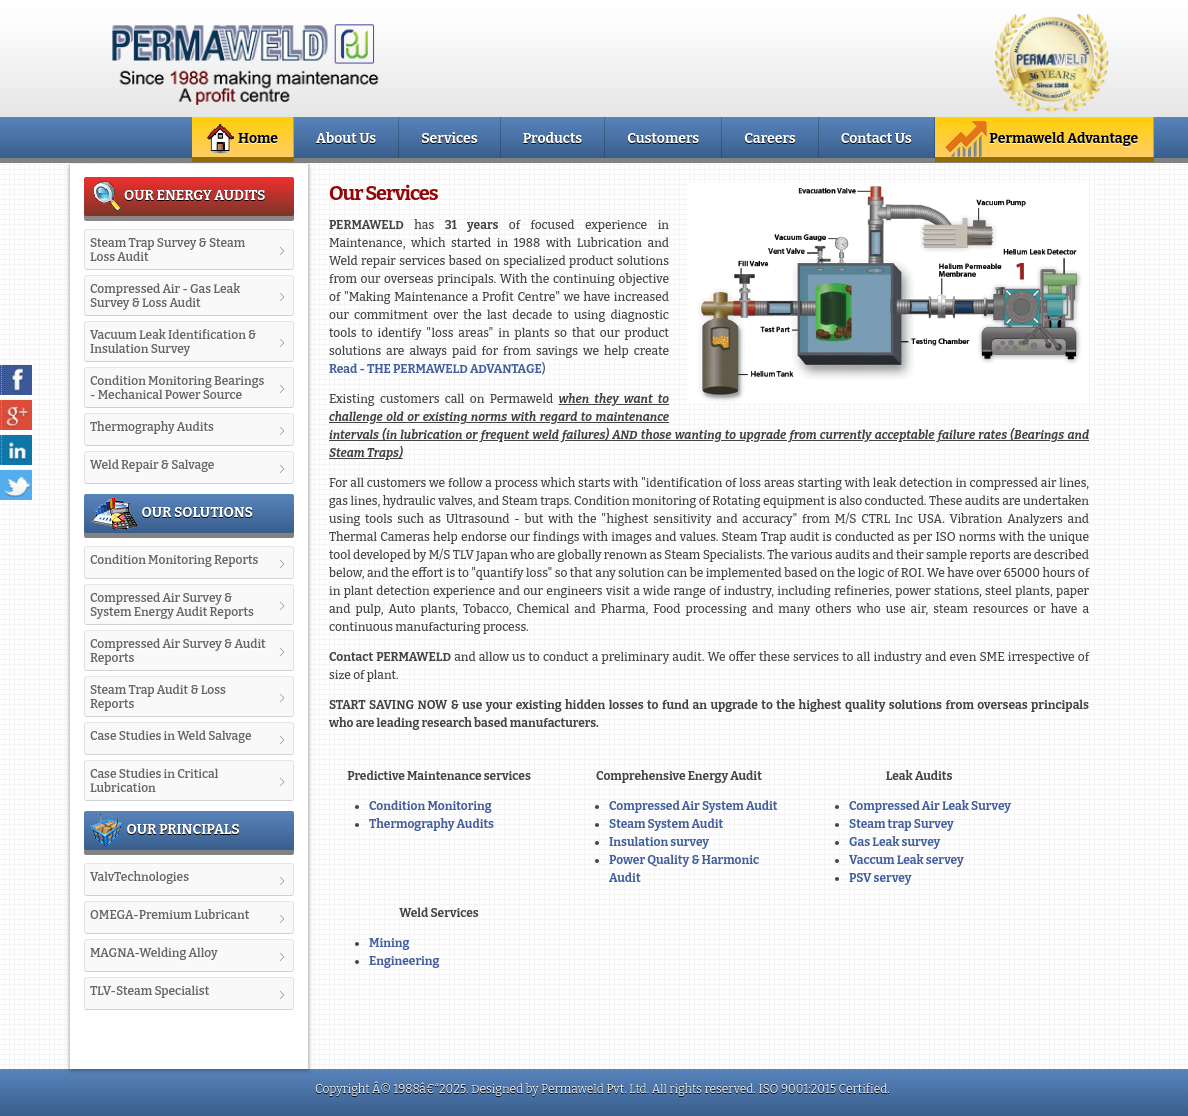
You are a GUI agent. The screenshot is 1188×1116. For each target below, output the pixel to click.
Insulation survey (659, 842)
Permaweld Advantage (1041, 139)
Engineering (404, 961)
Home (240, 139)
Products (553, 138)
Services (449, 138)
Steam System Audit (666, 824)
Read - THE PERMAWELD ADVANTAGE (435, 369)
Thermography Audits (431, 824)
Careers (769, 138)
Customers (663, 138)
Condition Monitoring (430, 806)
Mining (389, 943)
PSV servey (880, 878)
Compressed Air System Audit (693, 806)
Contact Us (876, 138)
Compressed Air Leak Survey (930, 806)
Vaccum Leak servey (906, 860)
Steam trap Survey (901, 824)
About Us (346, 138)
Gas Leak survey (894, 842)
